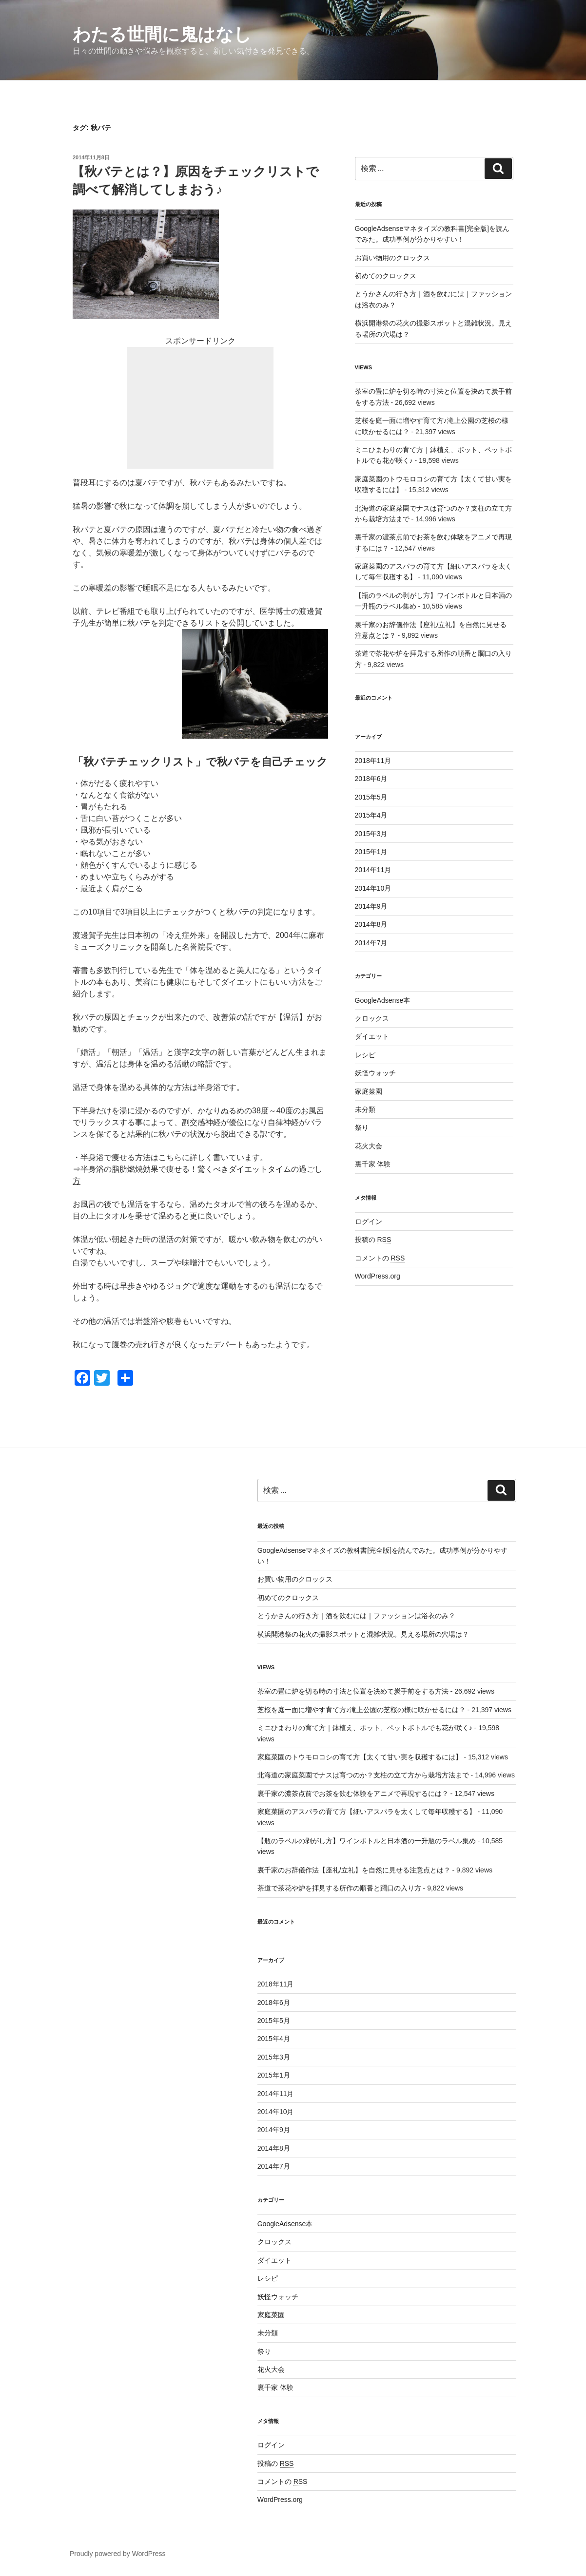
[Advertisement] (200, 408)
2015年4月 (371, 815)
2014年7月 (371, 943)
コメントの (380, 1258)
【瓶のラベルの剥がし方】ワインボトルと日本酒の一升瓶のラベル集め (366, 1841)
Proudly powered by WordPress (118, 2553)
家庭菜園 (368, 1091)
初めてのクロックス (385, 276)
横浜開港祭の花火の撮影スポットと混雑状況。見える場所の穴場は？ (363, 1634)
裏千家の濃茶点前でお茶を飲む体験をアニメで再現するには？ (353, 1793)
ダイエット (372, 1036)
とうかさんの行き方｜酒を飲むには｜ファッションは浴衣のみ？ (356, 1616)
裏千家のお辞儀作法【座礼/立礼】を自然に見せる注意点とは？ (353, 1870)
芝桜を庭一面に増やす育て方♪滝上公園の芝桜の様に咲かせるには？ (361, 1710)
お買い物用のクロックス (392, 258)
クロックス (372, 1018)
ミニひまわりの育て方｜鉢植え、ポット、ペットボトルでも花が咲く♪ (364, 1728)
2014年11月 (373, 870)
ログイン (368, 1221)
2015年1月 (371, 852)
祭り (362, 1127)
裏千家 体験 (373, 1164)
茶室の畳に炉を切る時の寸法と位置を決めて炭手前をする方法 (353, 1691)
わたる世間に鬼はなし (162, 34)
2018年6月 (371, 778)
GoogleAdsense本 (382, 1000)
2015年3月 (371, 834)
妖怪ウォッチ (375, 1073)
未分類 (365, 1109)
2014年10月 (373, 888)
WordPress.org (377, 1276)
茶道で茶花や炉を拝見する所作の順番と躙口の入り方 (339, 1888)
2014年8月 (371, 924)
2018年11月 (373, 760)
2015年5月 (371, 797)
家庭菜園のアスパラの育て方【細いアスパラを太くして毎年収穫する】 (366, 1811)
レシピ (365, 1055)
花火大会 (368, 1146)
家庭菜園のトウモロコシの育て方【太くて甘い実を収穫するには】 (359, 1757)
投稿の (373, 1239)
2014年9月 (371, 906)
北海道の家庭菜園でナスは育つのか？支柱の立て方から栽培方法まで (363, 1775)
